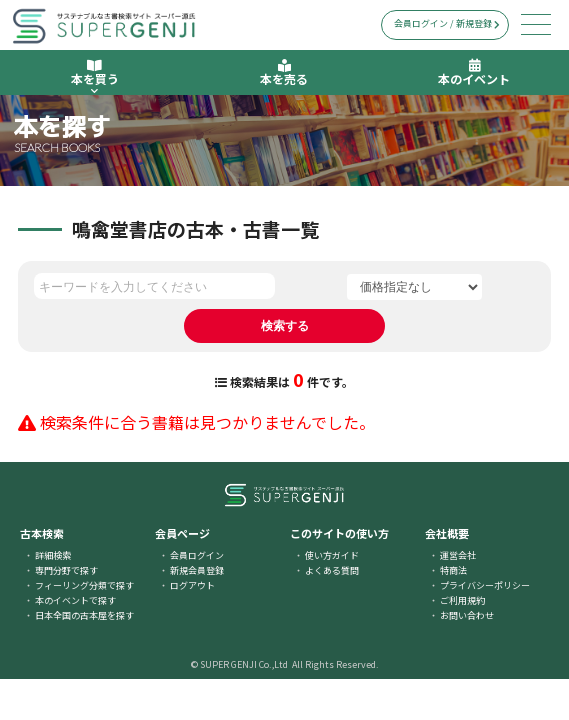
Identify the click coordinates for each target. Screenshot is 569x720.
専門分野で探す (66, 570)
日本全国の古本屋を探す (84, 615)
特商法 (453, 570)
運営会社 (458, 555)
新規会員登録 (197, 570)
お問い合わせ (467, 615)
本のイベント (474, 73)
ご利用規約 (462, 600)
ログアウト (192, 585)
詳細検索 (53, 555)
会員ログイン (197, 555)
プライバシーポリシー (485, 585)
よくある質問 (332, 570)
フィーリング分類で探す (84, 585)
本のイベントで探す (75, 600)
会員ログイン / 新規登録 (447, 23)
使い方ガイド (332, 555)
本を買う (95, 77)
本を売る (284, 73)
